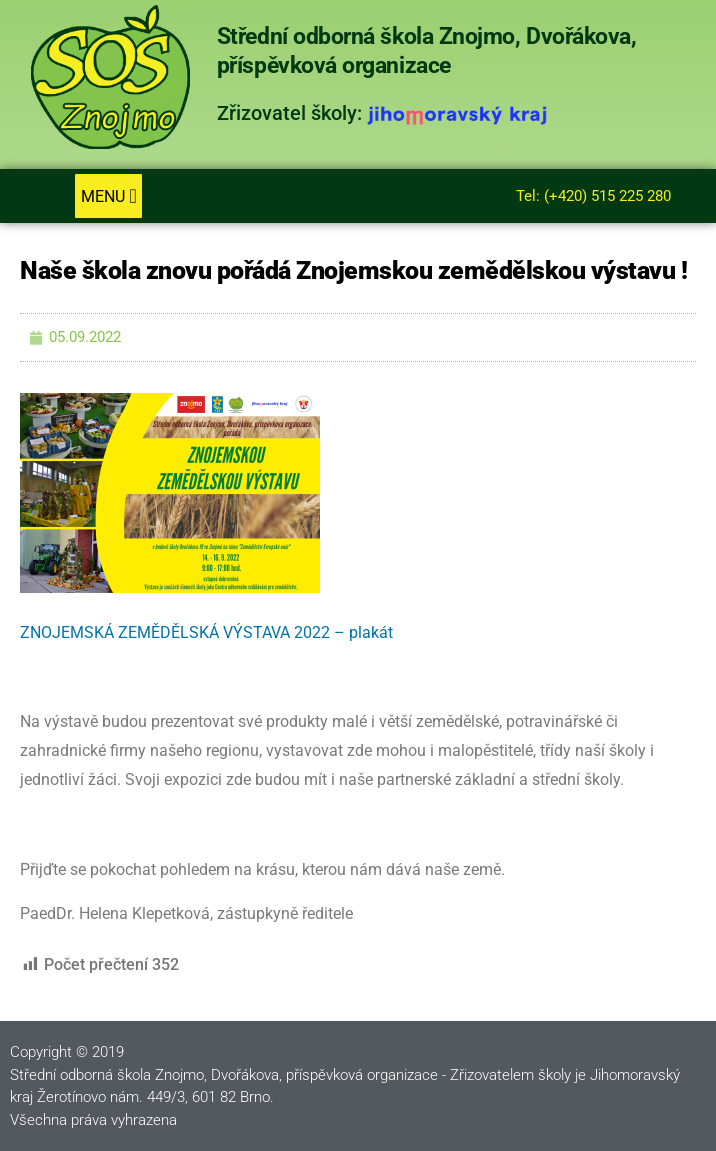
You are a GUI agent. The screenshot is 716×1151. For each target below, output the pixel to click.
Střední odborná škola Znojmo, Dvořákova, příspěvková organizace (427, 51)
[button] (108, 196)
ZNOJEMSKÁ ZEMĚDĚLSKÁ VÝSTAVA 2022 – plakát (206, 632)
